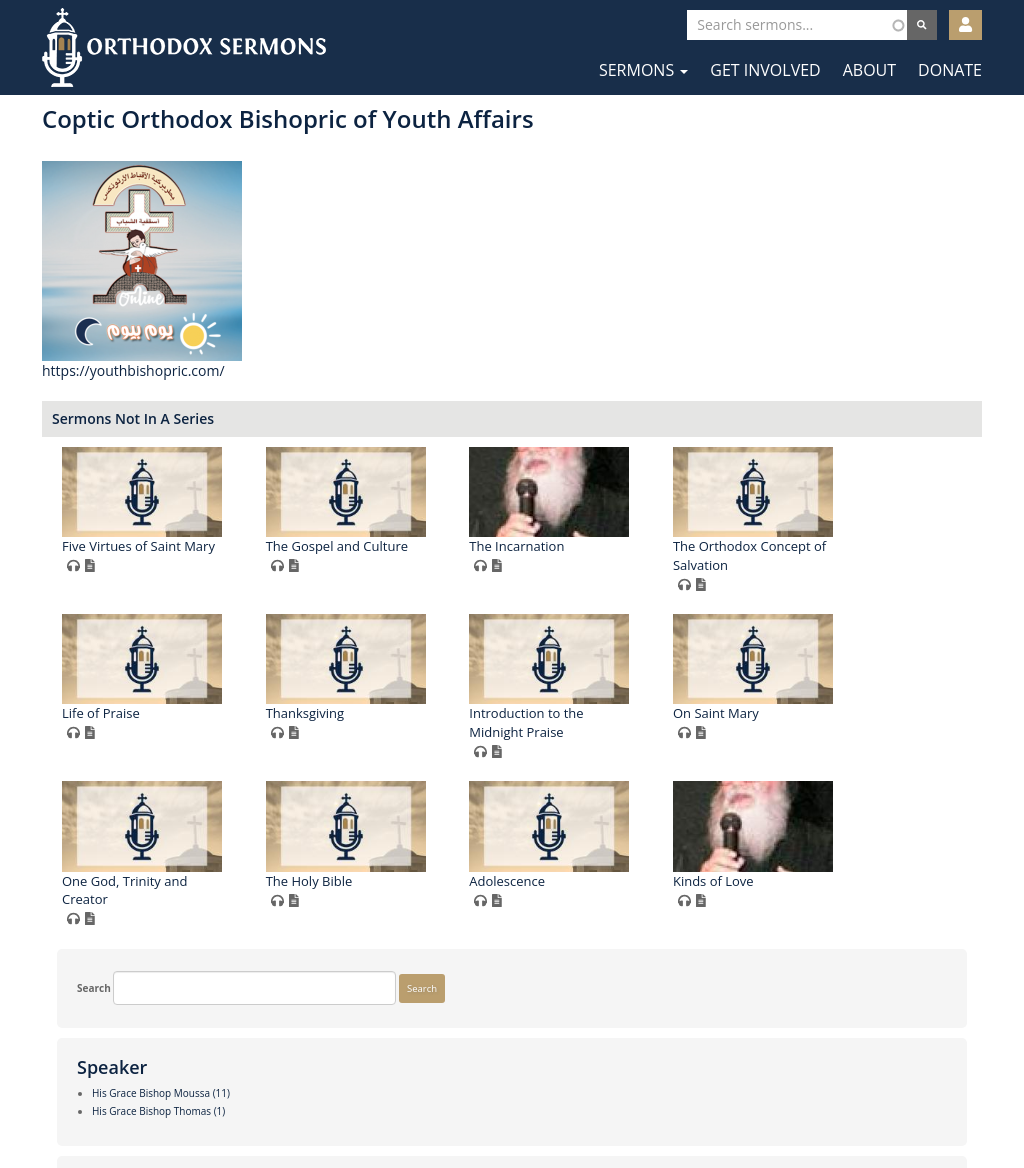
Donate (950, 70)
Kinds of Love (752, 1029)
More (74, 1041)
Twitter (513, 1106)
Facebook (452, 1106)
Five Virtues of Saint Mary (381, 546)
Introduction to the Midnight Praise (362, 871)
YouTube (573, 1106)
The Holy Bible (348, 1029)
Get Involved (765, 70)
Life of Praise (547, 695)
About (869, 70)
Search (79, 134)
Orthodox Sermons (184, 47)
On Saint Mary (551, 862)
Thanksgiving (751, 695)
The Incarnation (759, 546)
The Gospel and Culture (579, 546)
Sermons (643, 70)
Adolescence (546, 1029)
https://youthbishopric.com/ (376, 370)
